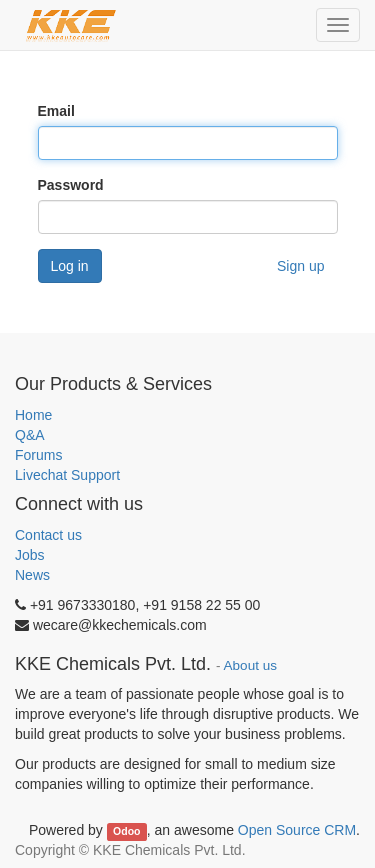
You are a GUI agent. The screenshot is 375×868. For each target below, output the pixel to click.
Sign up (300, 266)
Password (71, 185)
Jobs (30, 555)
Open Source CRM (297, 830)
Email (56, 111)
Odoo (126, 831)
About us (250, 665)
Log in (70, 266)
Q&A (30, 435)
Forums (38, 455)
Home (33, 415)
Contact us (48, 535)
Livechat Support (67, 475)
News (32, 575)
